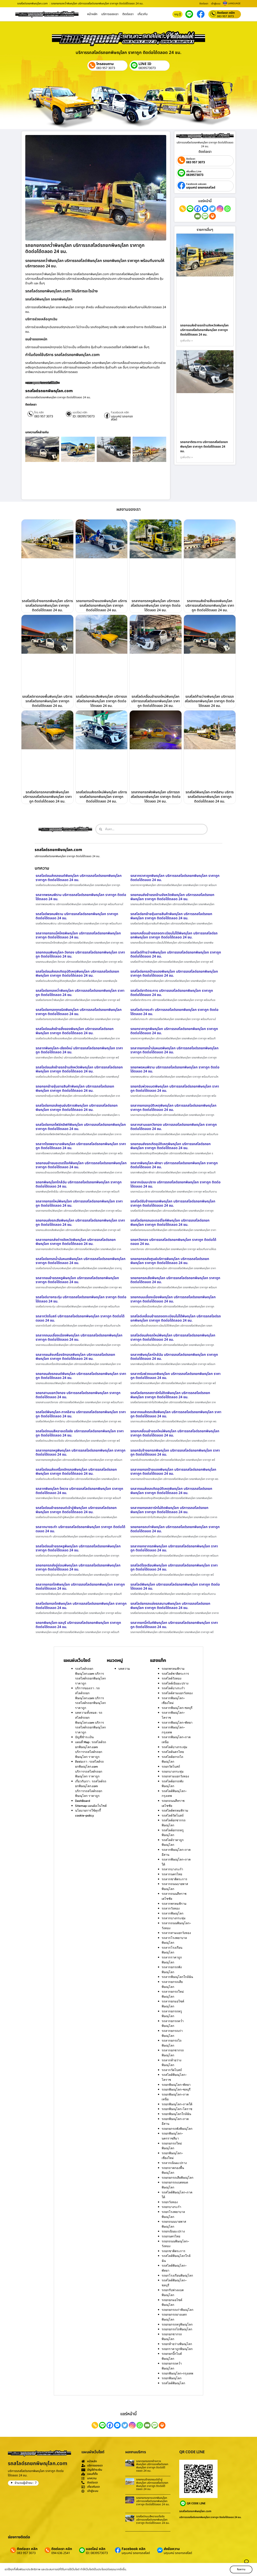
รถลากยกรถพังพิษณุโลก (172, 1969)
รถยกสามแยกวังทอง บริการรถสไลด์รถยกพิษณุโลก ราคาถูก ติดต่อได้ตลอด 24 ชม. (78, 1395)
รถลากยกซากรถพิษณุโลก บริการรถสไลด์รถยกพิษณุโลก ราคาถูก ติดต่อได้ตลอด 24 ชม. (174, 1548)
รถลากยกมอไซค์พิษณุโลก (173, 2004)
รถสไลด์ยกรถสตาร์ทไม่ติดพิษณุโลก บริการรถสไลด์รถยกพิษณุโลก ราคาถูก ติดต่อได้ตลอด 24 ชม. (170, 1395)
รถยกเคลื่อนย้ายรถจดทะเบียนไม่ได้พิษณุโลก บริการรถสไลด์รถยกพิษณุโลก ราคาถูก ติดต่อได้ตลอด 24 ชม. (174, 935)
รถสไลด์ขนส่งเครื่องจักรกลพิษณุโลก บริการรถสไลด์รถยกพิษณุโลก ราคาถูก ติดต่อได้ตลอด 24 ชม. (76, 1471)
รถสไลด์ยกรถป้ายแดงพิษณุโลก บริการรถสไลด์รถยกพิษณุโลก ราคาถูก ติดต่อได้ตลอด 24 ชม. (174, 973)
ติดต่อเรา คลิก (226, 13)
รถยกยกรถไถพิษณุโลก (177, 2329)
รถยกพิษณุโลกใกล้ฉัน (176, 2114)
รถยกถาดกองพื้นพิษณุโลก (173, 2170)
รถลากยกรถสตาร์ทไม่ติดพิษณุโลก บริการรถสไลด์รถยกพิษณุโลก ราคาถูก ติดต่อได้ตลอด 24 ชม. (169, 1510)
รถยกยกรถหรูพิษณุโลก (177, 2324)
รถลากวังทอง (171, 1908)
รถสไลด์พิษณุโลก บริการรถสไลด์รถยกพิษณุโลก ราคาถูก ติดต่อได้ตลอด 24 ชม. (175, 1586)
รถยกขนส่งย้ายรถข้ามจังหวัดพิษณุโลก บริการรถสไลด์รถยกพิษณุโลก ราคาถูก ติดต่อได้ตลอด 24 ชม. (204, 330)
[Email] (197, 216)
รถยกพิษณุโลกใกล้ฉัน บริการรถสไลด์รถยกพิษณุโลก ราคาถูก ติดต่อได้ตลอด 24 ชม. (79, 1184)
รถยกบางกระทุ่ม (173, 1771)
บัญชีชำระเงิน (84, 1737)
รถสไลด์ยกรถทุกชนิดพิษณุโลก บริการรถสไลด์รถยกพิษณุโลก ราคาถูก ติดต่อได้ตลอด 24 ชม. (79, 1012)
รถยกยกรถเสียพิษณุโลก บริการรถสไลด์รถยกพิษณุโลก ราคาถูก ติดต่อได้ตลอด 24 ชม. (175, 1280)
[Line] (190, 208)
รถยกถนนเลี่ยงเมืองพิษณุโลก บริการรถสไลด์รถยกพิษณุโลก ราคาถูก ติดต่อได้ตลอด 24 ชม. (173, 1299)
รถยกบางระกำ (171, 2207)
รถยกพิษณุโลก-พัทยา (176, 2084)
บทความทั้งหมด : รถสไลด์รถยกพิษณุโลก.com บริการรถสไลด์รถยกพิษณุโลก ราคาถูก (90, 1722)
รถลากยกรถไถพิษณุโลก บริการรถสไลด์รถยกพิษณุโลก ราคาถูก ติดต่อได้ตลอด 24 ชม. (80, 1586)
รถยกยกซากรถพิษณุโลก (172, 2336)
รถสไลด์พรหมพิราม (175, 1810)
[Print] (212, 216)
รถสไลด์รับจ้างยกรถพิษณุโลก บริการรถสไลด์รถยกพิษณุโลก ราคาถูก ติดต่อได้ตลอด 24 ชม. (47, 605)
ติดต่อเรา (203, 4)
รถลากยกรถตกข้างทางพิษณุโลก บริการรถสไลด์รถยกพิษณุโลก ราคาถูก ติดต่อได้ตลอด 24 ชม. (152, 2466)
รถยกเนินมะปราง (173, 2231)
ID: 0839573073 (84, 416)
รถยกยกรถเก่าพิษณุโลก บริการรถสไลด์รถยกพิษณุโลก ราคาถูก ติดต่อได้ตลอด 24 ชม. (175, 1529)
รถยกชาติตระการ (173, 2251)
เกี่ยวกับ (143, 14)
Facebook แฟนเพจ (196, 184)
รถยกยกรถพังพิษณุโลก (177, 2128)
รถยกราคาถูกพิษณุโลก (177, 2349)
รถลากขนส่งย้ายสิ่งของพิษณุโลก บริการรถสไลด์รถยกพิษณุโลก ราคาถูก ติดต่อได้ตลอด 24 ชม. (209, 605)
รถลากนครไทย (172, 1874)
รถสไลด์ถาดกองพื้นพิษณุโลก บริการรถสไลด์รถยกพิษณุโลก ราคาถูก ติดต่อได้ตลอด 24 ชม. (47, 701)
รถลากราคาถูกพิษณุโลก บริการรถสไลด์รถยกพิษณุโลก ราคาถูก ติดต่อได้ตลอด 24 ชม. (174, 878)
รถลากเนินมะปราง (174, 2163)
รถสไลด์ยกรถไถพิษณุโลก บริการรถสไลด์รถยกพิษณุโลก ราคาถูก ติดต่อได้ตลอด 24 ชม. (81, 1605)
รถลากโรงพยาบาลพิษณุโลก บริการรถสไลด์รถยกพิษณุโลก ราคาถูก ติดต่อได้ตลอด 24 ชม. (81, 1146)
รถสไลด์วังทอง (171, 1678)
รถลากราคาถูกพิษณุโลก (172, 1960)
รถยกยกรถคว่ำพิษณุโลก (172, 2366)
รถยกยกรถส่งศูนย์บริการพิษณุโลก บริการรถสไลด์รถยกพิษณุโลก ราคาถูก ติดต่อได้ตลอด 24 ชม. (169, 1261)
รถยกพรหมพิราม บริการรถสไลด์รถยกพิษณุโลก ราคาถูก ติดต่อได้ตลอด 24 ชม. (174, 1069)
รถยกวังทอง (170, 2202)
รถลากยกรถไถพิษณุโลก (172, 2043)
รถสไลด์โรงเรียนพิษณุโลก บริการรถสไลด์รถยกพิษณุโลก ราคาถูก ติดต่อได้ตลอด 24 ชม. (174, 1567)
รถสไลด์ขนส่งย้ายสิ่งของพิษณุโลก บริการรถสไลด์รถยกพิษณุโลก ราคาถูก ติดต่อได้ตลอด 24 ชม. (75, 1031)
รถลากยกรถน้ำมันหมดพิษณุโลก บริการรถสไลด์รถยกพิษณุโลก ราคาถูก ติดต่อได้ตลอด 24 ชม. (174, 1050)
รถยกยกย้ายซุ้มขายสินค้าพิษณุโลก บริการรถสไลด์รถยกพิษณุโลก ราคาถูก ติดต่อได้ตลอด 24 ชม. (75, 1088)
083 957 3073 (225, 16)
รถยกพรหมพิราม (173, 1668)
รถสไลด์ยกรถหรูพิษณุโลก (173, 1832)
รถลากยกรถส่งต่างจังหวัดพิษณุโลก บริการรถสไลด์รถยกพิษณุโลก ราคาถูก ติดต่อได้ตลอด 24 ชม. (76, 1242)
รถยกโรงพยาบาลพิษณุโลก (173, 2214)
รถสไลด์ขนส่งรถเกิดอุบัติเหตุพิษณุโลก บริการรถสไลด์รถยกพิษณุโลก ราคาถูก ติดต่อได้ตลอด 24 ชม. (77, 973)
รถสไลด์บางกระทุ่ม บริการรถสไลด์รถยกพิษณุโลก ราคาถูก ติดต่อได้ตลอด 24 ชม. (81, 1299)
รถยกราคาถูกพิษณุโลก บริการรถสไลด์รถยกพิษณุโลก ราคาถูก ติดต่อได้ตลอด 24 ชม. (174, 1031)
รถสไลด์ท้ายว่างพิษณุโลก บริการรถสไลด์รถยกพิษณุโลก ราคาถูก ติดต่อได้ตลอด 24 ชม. (209, 701)
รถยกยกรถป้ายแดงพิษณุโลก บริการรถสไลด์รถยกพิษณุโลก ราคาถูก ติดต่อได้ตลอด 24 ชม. (101, 605)
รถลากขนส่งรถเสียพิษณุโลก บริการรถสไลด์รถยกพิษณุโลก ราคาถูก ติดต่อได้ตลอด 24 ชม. (175, 1414)
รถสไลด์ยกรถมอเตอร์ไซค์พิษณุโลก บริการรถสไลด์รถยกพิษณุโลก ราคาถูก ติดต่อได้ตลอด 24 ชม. (170, 1222)
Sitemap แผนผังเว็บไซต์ (91, 1805)
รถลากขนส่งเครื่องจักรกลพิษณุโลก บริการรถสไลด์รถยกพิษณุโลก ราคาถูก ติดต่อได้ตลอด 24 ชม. (75, 1357)
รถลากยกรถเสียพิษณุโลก (172, 1984)
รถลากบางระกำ (172, 1869)
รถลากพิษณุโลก (172, 1913)
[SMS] (205, 216)
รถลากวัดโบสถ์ (172, 2070)
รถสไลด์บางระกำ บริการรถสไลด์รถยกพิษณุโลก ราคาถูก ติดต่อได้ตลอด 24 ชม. (174, 1012)
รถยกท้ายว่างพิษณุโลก (177, 2344)
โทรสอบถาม (105, 64)
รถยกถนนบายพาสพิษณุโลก (174, 2224)
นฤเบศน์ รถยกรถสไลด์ (122, 418)
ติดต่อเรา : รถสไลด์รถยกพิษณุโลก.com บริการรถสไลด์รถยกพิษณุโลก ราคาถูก (89, 1769)
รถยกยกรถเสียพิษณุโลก (177, 2177)
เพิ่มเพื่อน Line (193, 171)
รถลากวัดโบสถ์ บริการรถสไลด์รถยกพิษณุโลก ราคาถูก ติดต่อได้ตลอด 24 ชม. (80, 1318)
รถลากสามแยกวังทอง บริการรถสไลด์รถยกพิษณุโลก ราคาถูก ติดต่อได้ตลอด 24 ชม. (173, 1127)
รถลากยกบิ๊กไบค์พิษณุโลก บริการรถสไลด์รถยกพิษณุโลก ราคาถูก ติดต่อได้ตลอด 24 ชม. (174, 1625)
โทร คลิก (39, 413)
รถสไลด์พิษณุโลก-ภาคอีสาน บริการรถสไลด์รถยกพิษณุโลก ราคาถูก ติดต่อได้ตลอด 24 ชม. (210, 797)
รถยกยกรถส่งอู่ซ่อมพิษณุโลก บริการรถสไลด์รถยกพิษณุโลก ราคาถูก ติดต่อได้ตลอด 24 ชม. (78, 1567)
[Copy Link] (182, 208)
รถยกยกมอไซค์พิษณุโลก (172, 2302)
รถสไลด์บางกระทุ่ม (174, 1747)
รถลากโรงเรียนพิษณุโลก (172, 1950)
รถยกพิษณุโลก (172, 2378)
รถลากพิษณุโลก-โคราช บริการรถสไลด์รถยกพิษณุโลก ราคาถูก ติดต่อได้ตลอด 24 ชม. (79, 1491)
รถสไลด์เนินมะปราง (175, 1683)
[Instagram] (220, 208)
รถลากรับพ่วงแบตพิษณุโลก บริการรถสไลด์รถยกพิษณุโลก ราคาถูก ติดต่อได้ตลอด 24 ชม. (175, 1376)
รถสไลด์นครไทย (173, 1751)
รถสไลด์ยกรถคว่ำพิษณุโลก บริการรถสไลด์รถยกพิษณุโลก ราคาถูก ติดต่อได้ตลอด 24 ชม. (80, 992)
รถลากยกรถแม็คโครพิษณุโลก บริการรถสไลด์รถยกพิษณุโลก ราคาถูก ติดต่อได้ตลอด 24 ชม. (78, 935)
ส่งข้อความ (172, 2549)
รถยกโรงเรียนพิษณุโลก (177, 2275)
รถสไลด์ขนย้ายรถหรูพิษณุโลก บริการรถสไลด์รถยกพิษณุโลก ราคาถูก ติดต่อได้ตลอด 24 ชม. (78, 1548)
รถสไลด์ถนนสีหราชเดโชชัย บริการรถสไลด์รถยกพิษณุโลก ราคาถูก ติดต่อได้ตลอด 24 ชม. (80, 1433)
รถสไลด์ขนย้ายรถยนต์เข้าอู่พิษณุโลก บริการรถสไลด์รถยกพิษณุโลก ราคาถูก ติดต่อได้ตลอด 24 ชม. (76, 1510)
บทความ (124, 1668)
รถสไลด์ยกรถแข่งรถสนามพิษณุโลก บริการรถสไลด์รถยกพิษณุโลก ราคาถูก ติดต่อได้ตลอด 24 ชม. (170, 1605)
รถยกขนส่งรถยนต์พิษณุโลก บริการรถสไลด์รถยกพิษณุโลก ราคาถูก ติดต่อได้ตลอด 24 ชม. (81, 1376)
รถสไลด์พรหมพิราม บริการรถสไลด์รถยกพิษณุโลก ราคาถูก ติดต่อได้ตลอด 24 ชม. (77, 916)
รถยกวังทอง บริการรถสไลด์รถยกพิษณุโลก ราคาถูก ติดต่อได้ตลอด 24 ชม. (173, 1242)
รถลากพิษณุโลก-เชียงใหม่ (173, 1700)
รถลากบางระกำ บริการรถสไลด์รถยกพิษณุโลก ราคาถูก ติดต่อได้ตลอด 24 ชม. (80, 1529)
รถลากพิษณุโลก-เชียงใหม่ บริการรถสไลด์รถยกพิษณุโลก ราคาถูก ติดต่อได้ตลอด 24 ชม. (79, 1050)
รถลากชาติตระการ (174, 1879)
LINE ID (144, 64)
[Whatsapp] (227, 208)
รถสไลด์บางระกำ (173, 1688)
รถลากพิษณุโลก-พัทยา (177, 1722)
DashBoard (82, 1800)
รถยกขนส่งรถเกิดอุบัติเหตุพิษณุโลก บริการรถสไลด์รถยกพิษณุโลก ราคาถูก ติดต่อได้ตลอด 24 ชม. (170, 1146)
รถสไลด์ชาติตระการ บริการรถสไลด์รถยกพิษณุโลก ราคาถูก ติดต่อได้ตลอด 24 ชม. (171, 992)
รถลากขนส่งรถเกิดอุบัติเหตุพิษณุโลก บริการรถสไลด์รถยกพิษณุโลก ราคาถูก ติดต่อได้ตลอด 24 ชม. (171, 1491)
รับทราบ (241, 2569)
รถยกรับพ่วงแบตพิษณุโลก (173, 2292)
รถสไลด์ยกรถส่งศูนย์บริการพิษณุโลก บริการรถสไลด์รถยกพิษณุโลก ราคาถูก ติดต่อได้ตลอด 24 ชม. (77, 1107)
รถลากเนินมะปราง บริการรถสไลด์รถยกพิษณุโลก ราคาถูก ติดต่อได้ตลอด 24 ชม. (175, 1184)
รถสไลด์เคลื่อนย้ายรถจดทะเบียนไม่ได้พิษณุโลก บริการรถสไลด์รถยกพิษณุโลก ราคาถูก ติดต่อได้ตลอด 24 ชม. (175, 1318)
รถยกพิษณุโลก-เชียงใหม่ (172, 2155)
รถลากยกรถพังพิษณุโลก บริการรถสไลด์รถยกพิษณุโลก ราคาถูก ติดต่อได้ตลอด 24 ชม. (155, 797)
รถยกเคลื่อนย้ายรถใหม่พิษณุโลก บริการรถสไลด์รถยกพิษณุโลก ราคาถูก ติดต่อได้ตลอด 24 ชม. (174, 1433)
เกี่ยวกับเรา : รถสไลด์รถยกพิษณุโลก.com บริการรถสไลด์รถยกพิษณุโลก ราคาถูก (90, 1788)
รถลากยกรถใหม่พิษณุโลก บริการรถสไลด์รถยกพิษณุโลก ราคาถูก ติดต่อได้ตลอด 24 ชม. (79, 1203)
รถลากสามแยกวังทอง (176, 1933)
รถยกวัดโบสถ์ (171, 1766)
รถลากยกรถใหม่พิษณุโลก (173, 1994)
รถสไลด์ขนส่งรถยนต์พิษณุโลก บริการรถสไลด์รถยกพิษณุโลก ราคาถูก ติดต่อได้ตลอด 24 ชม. (79, 878)
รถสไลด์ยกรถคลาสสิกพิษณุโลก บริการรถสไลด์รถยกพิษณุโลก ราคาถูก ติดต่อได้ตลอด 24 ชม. (47, 797)
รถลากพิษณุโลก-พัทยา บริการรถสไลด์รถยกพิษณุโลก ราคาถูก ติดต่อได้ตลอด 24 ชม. (174, 1165)
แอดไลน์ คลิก (80, 413)
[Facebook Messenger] (205, 208)
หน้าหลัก (92, 14)
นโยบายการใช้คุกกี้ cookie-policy (88, 1813)
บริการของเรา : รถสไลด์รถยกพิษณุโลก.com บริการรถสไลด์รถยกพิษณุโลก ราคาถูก (90, 1698)
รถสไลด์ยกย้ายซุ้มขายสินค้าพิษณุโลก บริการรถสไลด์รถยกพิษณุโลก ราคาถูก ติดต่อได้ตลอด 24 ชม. (171, 916)
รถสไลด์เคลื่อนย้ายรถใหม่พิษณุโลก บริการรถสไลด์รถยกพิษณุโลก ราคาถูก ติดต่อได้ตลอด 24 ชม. (155, 701)
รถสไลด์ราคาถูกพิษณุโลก (173, 1842)
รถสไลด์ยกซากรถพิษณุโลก (174, 1822)
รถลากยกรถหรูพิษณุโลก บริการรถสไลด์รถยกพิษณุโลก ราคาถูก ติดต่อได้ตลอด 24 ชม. (155, 605)
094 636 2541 (60, 2553)
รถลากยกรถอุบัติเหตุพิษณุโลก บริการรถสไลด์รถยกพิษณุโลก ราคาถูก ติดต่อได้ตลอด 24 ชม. (173, 1107)
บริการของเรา (110, 14)
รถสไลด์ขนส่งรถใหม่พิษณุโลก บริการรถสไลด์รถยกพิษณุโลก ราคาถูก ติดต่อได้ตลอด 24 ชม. (101, 797)
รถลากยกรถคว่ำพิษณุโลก (173, 2023)
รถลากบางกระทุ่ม (174, 1918)
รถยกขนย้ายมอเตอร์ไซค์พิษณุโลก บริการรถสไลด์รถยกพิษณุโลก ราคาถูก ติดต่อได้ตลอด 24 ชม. (81, 1165)
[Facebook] (197, 208)
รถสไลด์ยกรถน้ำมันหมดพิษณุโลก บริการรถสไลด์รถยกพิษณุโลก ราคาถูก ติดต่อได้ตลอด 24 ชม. (80, 1261)
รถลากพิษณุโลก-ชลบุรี (177, 1707)
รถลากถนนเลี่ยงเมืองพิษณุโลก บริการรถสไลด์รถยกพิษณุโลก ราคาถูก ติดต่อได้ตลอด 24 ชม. (79, 1337)
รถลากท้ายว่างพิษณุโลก (171, 2062)
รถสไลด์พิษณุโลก (173, 2383)
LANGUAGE (234, 3)
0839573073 (147, 68)
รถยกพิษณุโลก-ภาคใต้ (177, 2104)
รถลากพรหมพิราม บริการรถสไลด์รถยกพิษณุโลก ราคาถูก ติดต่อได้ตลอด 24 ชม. (81, 897)
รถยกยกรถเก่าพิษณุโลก (177, 2309)
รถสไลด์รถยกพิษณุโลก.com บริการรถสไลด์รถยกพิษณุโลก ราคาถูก (90, 1676)
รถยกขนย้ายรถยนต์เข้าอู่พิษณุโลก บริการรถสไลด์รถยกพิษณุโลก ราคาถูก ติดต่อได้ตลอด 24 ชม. (152, 2484)
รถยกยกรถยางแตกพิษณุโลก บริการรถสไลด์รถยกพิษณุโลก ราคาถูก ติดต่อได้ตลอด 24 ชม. (153, 2501)
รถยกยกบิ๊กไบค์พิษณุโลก (172, 2356)
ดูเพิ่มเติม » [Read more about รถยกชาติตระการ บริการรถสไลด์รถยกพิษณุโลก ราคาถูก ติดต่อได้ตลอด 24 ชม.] (186, 457)
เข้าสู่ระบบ (215, 4)
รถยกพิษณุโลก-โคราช (177, 2109)
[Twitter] (212, 208)
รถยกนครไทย (171, 2236)
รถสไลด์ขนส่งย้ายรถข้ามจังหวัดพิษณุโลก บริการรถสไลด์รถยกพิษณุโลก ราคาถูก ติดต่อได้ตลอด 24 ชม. (79, 1069)
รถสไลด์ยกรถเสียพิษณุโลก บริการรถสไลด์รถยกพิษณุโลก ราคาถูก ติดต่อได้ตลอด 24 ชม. (101, 701)
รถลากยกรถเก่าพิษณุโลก (172, 2033)
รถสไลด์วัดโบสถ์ (173, 1815)
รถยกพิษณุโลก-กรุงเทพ (177, 2373)
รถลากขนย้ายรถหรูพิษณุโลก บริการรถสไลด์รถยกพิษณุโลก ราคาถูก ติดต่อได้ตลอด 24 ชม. (77, 1280)
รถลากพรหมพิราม (174, 1903)
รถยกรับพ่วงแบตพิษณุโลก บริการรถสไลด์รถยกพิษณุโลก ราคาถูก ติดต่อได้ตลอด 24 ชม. (174, 1088)
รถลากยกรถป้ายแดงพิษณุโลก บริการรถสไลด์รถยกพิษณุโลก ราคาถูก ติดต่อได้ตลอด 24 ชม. (173, 1471)
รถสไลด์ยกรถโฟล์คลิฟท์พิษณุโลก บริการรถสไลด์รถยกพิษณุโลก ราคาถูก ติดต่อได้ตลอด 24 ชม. (81, 1127)
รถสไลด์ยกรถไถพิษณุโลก (172, 1759)
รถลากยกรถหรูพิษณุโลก (172, 2013)
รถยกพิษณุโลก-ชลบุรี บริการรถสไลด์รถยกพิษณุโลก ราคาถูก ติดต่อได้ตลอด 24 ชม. (78, 1625)
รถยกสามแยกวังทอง (175, 1776)
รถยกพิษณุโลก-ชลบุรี (176, 2089)
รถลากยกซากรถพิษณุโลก (173, 2052)
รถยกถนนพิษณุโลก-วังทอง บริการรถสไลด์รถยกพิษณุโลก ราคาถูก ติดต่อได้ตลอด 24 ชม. (80, 954)
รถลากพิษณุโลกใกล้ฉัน (177, 1976)
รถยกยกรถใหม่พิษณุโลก (172, 2146)
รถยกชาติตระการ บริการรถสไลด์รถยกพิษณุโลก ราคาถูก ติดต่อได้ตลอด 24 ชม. (204, 447)
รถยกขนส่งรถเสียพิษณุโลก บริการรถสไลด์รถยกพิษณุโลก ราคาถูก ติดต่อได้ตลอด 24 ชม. (80, 1222)
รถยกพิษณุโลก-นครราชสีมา (172, 2136)
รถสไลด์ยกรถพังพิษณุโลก (172, 1783)
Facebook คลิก (120, 413)
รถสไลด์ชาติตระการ (175, 1673)
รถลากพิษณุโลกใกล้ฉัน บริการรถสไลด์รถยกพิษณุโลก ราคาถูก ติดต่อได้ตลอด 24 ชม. (174, 1357)
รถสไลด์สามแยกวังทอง (177, 1693)
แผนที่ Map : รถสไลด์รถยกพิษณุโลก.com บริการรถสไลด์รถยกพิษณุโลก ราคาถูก (90, 1749)
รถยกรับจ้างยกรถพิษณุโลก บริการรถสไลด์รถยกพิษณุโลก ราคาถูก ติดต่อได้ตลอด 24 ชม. (175, 1452)
